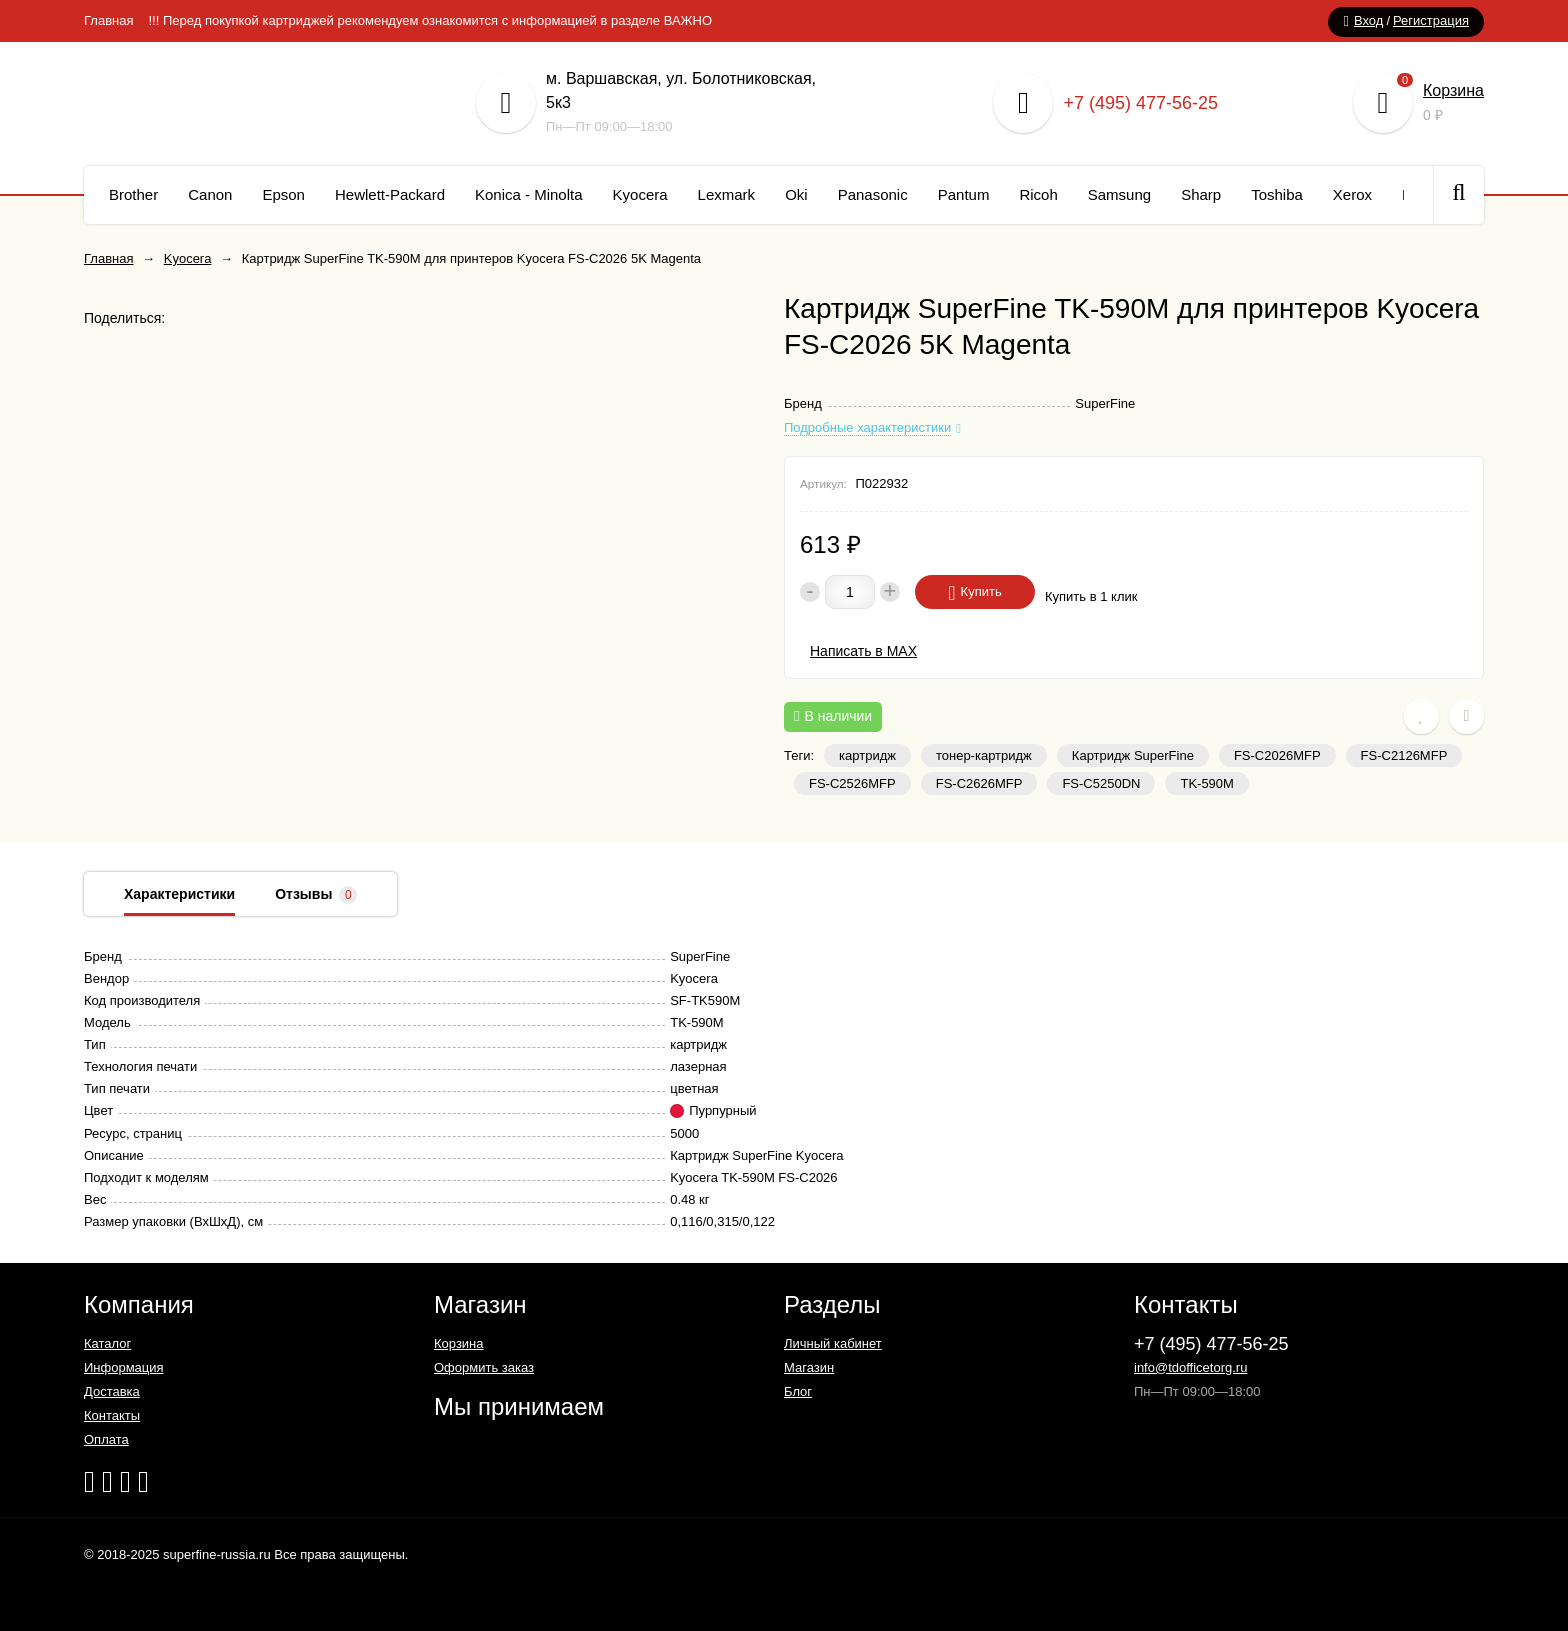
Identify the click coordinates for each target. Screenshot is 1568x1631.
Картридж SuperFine (1133, 755)
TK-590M (1206, 783)
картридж (867, 755)
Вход (1368, 20)
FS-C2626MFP (979, 783)
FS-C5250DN (1101, 783)
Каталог (107, 1343)
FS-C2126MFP (1404, 755)
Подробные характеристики (867, 428)
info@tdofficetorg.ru (1190, 1367)
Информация (124, 1367)
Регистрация (1431, 20)
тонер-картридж (984, 755)
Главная (108, 20)
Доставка (112, 1391)
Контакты (112, 1415)
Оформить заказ (484, 1367)
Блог (798, 1391)
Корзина (1453, 90)
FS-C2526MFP (852, 783)
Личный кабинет (833, 1343)
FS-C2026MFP (1277, 755)
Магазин (809, 1367)
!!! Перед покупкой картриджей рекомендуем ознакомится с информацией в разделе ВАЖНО (430, 20)
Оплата (106, 1439)
